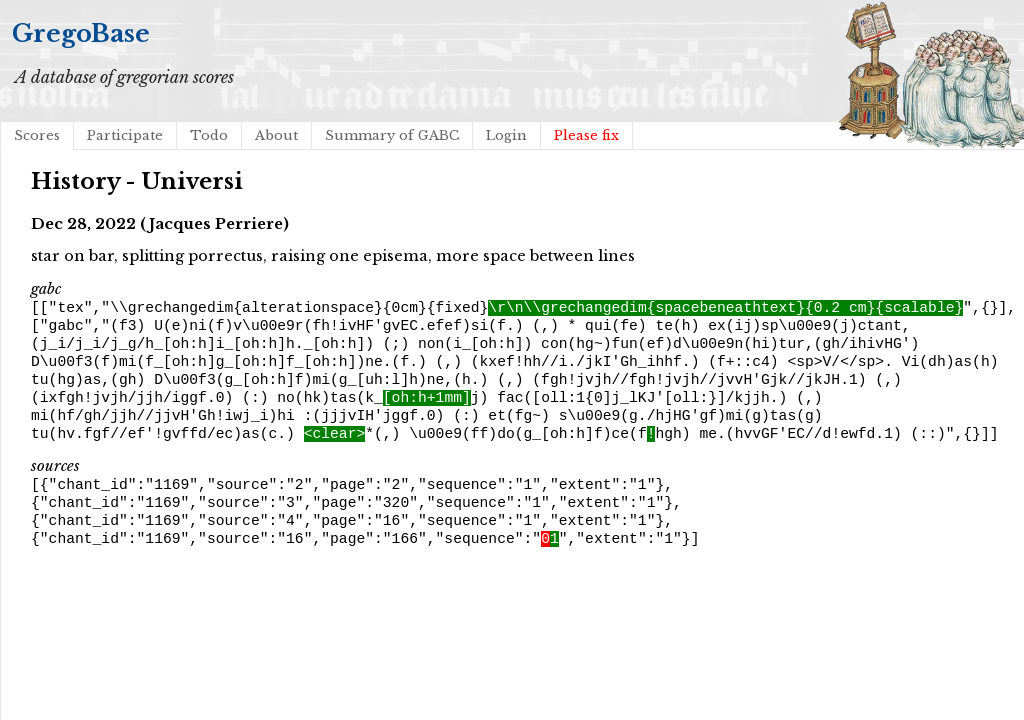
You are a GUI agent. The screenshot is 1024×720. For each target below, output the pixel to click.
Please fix (586, 135)
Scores (37, 135)
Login (506, 135)
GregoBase (81, 33)
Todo (209, 135)
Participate (125, 135)
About (276, 135)
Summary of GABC (392, 135)
